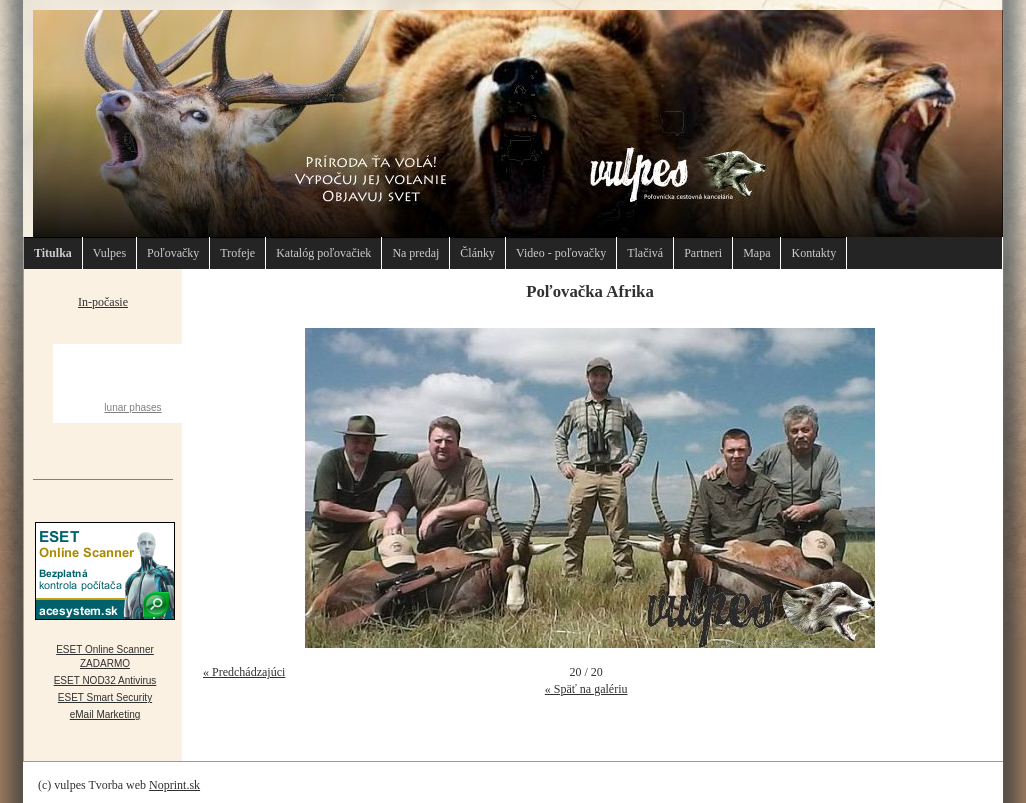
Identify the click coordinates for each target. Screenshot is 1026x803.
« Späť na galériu (586, 689)
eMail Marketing (105, 714)
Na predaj (415, 253)
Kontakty (813, 253)
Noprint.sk (174, 785)
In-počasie (103, 302)
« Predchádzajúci (244, 672)
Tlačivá (645, 253)
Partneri (703, 253)
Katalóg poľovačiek (323, 253)
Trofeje (237, 253)
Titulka (53, 253)
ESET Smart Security (105, 697)
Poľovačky (173, 253)
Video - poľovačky (561, 253)
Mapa (756, 253)
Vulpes (109, 253)
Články (477, 253)
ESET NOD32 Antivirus (105, 680)
